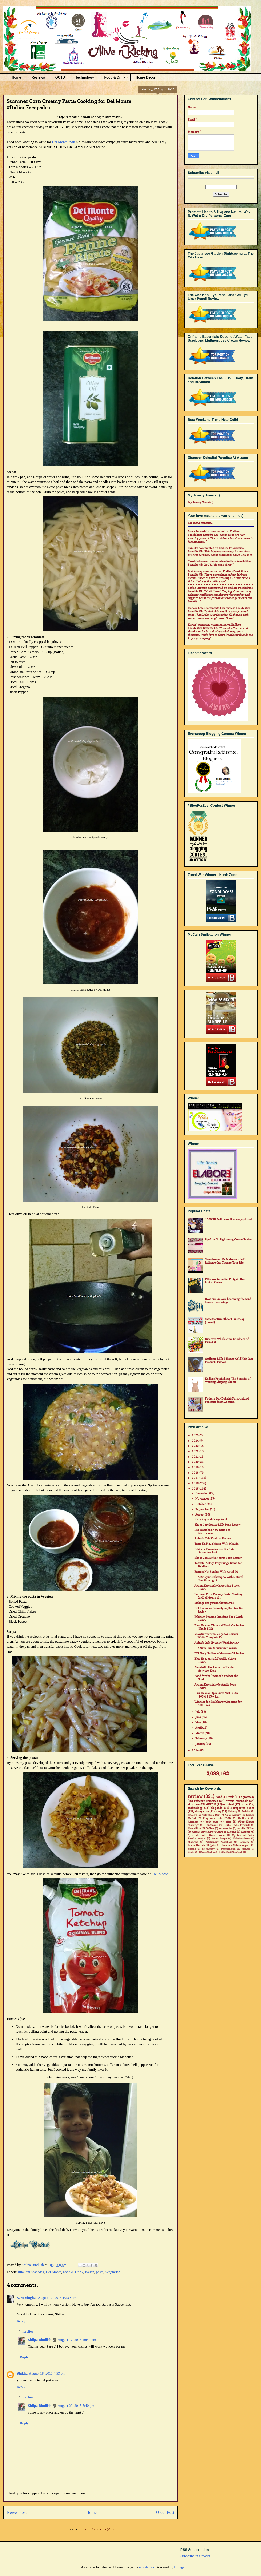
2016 (195, 1483)
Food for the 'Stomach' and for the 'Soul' (216, 1677)
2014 (195, 1750)
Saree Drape (219, 1838)
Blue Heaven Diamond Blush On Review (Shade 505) (219, 1627)
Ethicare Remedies (206, 1801)
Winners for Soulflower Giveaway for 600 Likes (218, 1703)
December (202, 1493)
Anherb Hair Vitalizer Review (212, 1538)
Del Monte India (64, 142)
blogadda (216, 1808)
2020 (195, 1462)
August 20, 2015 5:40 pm (76, 2406)
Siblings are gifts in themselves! (214, 1603)
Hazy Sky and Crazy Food (210, 1519)
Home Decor (146, 77)
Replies (27, 2331)
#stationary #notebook (218, 1841)
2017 (195, 1478)
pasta (99, 2272)
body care (212, 1821)
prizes (244, 1804)
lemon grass (243, 1845)
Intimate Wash (215, 1835)
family (241, 1828)
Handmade (211, 1825)
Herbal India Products (236, 1825)
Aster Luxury (233, 1815)
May (198, 1722)
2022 (195, 1451)
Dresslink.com (228, 1848)
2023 (195, 1446)
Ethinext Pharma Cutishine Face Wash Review (218, 1618)
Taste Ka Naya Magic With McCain (216, 1543)
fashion (246, 1811)
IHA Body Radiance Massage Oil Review (219, 1653)
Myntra (236, 1835)
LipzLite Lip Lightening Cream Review (228, 1239)
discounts (226, 1845)
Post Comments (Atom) (100, 2529)
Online (210, 1828)
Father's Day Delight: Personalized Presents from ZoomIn (227, 1400)
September (202, 1509)
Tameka (193, 548)
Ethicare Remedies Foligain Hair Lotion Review (225, 1280)
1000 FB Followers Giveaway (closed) (228, 1219)
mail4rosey (195, 571)
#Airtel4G (192, 1852)
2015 (195, 1488)
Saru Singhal (27, 2298)
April (198, 1727)
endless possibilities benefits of (214, 533)
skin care (194, 1804)
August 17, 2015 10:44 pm (77, 2340)
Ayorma (245, 1831)
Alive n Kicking (226, 1831)
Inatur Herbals (196, 1845)
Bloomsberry (208, 1848)
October (200, 1504)
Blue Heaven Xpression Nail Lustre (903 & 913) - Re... (216, 1694)
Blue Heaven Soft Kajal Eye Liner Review (215, 1660)
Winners (193, 1821)
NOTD (227, 1818)
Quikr (212, 1845)
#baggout (193, 1841)
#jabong (192, 1848)
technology (195, 1808)
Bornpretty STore (242, 1808)
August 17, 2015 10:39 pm (57, 2298)
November (202, 1498)
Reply (21, 2321)
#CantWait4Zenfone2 (231, 1852)
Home (16, 77)
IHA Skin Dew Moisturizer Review (215, 1648)
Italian (89, 2272)
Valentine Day (210, 1815)
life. (252, 1828)
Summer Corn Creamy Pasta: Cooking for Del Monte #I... (218, 1596)
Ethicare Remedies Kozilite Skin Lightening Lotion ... (214, 1550)
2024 (195, 1440)
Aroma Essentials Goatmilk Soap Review (215, 1686)
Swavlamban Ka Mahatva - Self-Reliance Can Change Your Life (225, 1260)
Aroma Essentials (236, 1801)
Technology (84, 77)
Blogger (179, 2567)
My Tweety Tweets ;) (200, 502)
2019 (195, 1467)
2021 (195, 1456)
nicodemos (146, 2567)
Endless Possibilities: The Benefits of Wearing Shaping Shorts (227, 1380)
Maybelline (194, 1828)
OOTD (60, 77)
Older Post (165, 2512)
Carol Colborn (197, 561)
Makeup (232, 1811)
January (200, 1744)
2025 (195, 1435)
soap (218, 1811)
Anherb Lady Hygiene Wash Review (216, 1642)
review (195, 1796)
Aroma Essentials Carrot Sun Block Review (216, 1587)
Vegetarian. (113, 2272)
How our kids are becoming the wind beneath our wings (228, 1300)
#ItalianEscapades (31, 2272)
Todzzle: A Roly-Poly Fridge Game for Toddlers (218, 1564)
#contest (228, 1804)
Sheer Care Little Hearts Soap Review (218, 1557)
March (200, 1733)
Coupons (244, 1841)
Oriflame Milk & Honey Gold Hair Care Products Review (229, 1360)
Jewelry (192, 1815)
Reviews (38, 77)
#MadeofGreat (241, 1838)
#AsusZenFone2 (209, 1852)
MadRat (246, 1848)
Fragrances (209, 1818)
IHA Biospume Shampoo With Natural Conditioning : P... (218, 1578)
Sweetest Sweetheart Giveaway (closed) (224, 1320)
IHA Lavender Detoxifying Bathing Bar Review (219, 1610)
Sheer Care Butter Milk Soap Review (217, 1524)
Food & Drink (114, 77)
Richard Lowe (196, 608)
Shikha (22, 2373)
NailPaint (243, 1818)
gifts (228, 1821)
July (198, 1711)
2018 (195, 1472)
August (200, 1514)
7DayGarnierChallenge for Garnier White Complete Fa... (216, 1635)
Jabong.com (201, 1811)
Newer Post (17, 2512)
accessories (225, 1828)
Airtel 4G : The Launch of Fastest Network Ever (215, 1669)
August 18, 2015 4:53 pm (47, 2373)
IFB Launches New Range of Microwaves (212, 1531)
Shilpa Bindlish (39, 2340)
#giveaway (247, 1797)
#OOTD (211, 1804)
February (201, 1738)
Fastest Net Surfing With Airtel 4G (216, 1571)
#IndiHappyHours (202, 1831)
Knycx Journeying (199, 624)
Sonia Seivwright (198, 531)
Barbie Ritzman (197, 587)
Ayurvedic (194, 1835)
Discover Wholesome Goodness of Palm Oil (227, 1340)
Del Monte (160, 1874)
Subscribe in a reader (195, 2556)
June (198, 1717)
